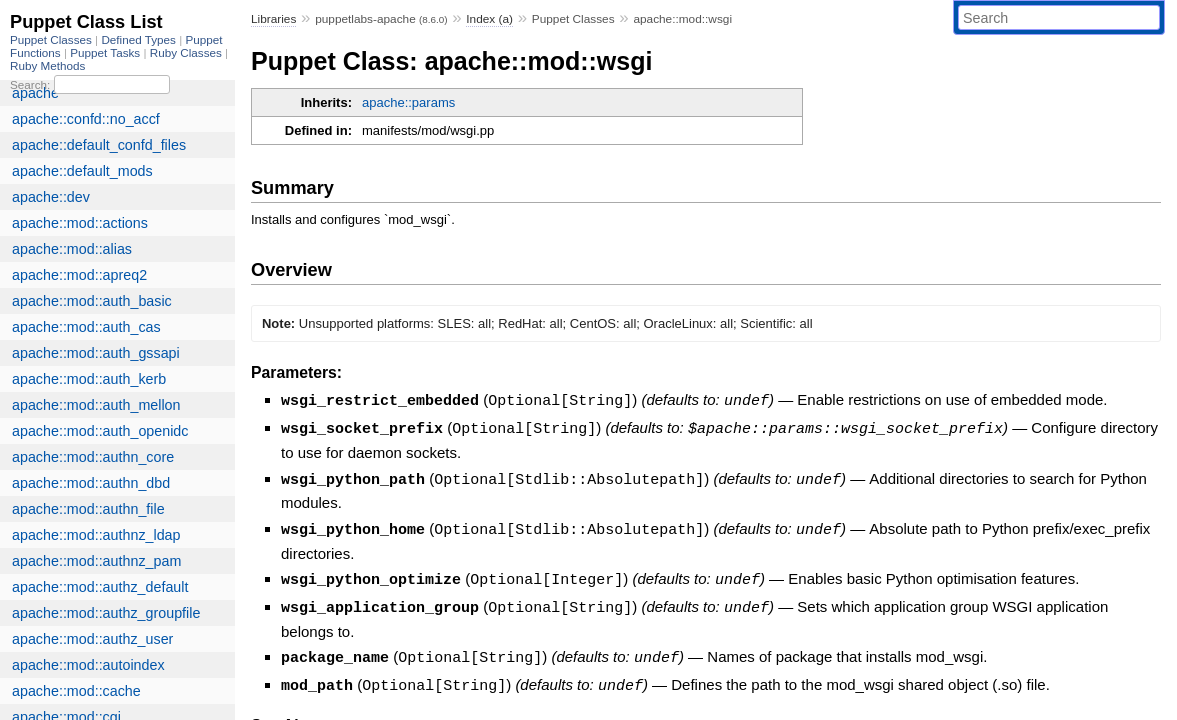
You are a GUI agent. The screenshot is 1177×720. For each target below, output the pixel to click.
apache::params (408, 102)
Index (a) (489, 19)
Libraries (273, 19)
